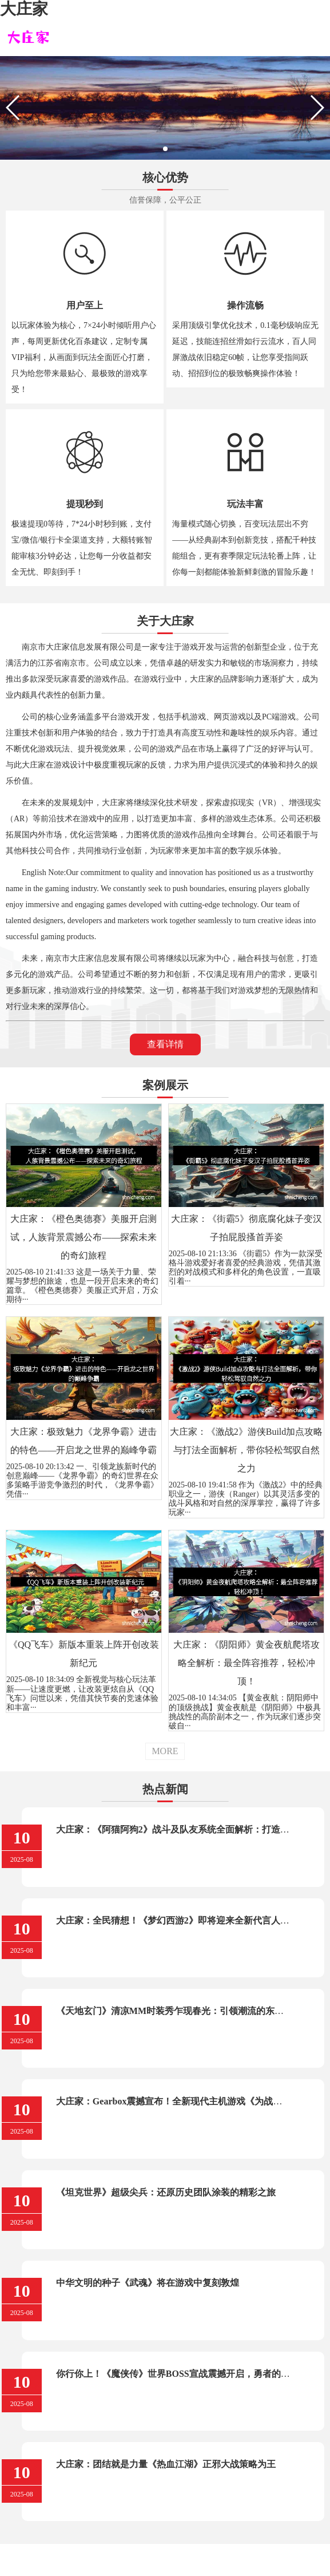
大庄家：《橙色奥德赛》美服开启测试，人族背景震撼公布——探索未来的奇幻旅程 (83, 1237)
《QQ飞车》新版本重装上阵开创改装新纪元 (84, 1654)
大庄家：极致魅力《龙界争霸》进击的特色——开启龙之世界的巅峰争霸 (83, 1441)
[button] (165, 149)
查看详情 (165, 1044)
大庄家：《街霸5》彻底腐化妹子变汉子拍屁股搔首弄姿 (246, 1228)
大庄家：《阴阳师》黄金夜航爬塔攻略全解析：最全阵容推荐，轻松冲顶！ (246, 1663)
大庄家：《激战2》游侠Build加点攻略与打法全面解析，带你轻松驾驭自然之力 (246, 1450)
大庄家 (24, 9)
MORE (165, 1751)
